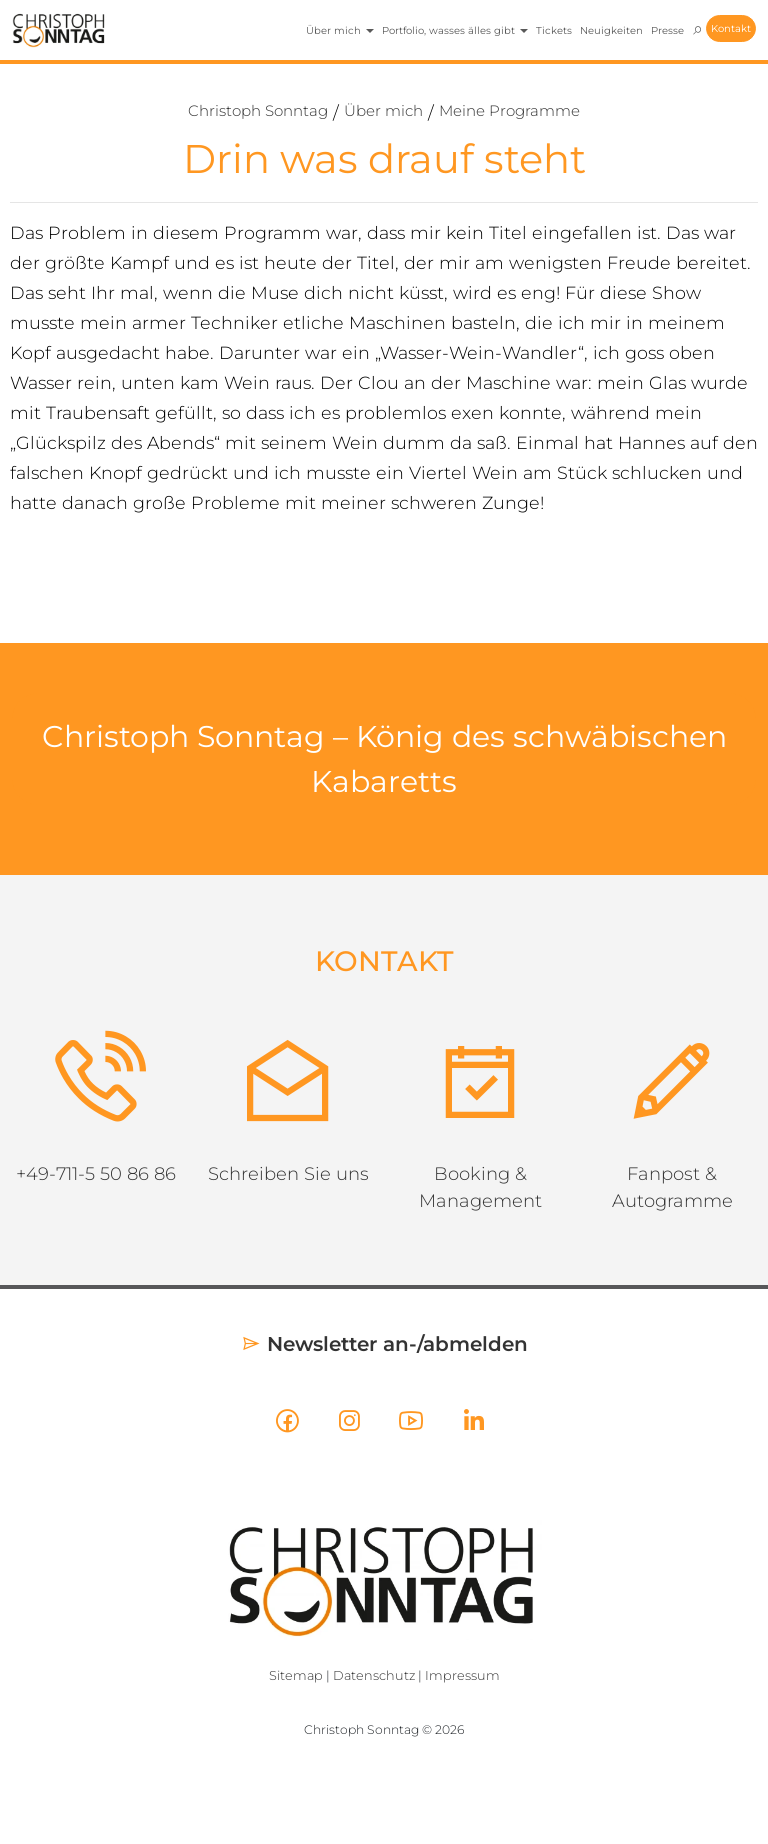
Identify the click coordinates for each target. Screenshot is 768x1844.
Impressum (462, 1675)
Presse (667, 30)
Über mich (383, 110)
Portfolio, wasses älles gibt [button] (455, 30)
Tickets (554, 30)
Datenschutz (374, 1675)
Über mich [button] (340, 30)
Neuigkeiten (611, 30)
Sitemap (296, 1675)
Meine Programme (509, 110)
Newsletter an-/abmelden (384, 1344)
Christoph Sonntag (258, 110)
